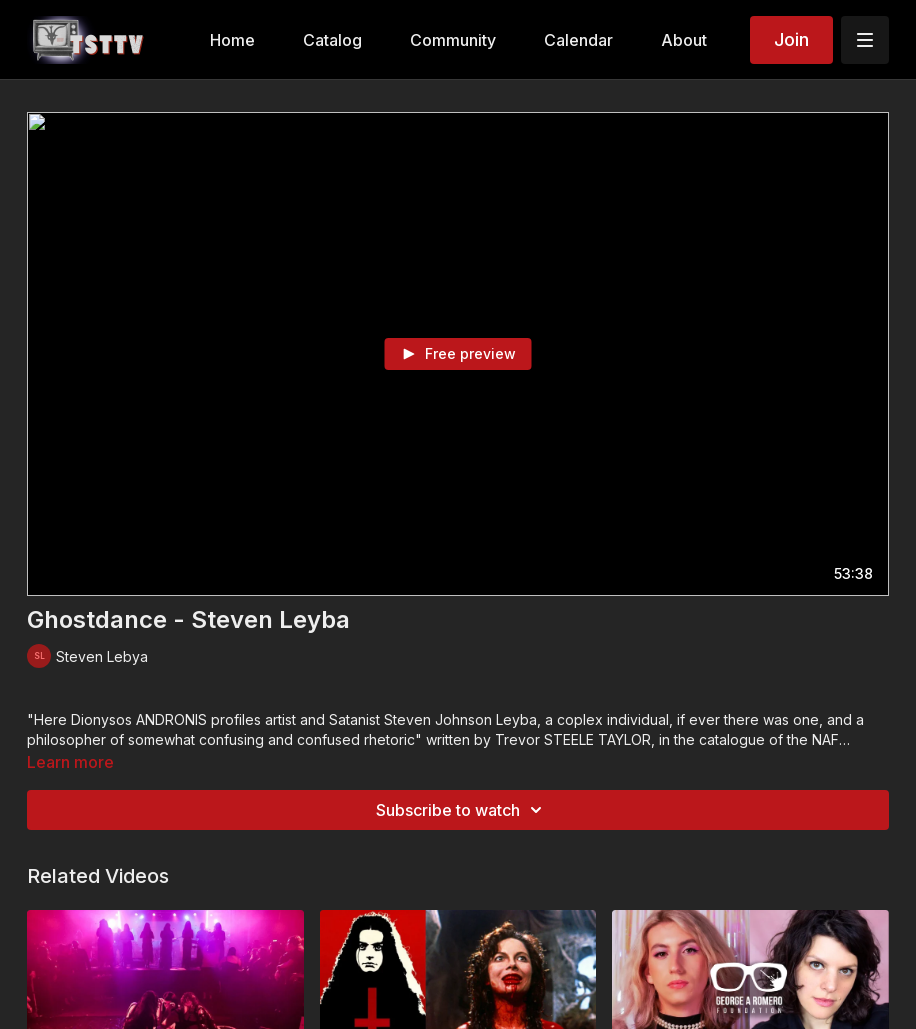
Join (791, 39)
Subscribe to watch (462, 810)
